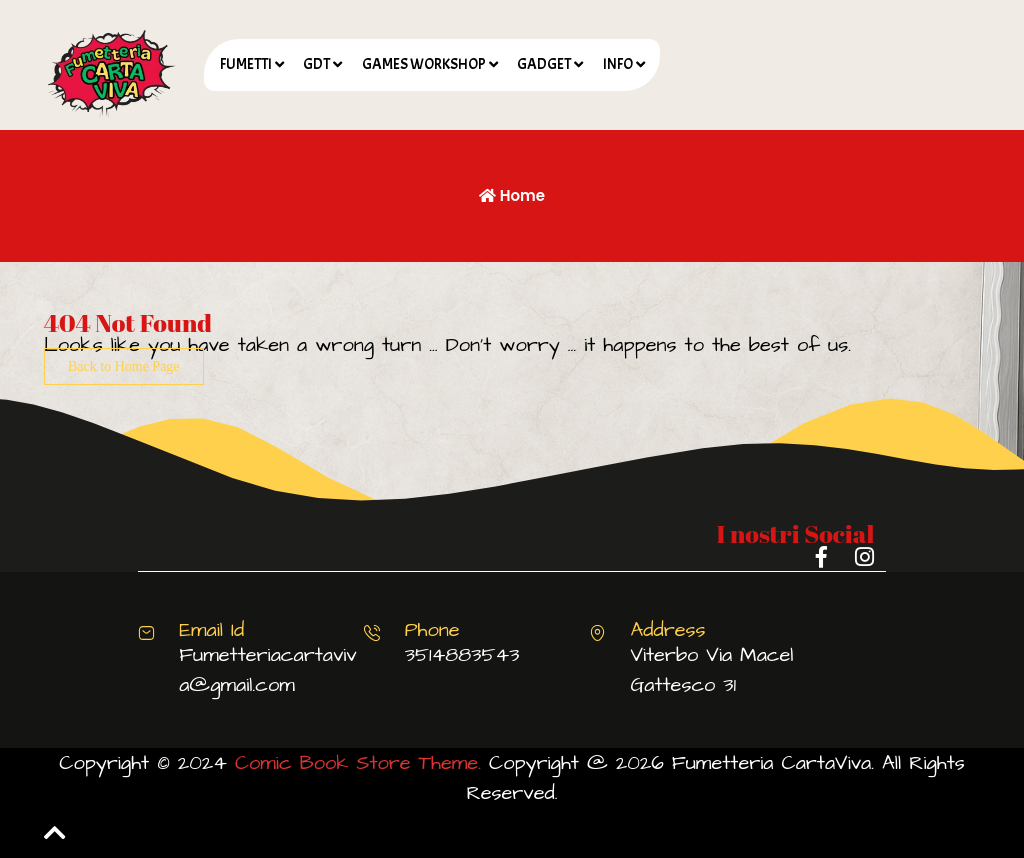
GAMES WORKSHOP (424, 64)
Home (512, 195)
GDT (316, 64)
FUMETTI (246, 64)
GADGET (544, 64)
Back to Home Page (124, 366)
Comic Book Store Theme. (358, 763)
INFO (618, 64)
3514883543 (462, 655)
